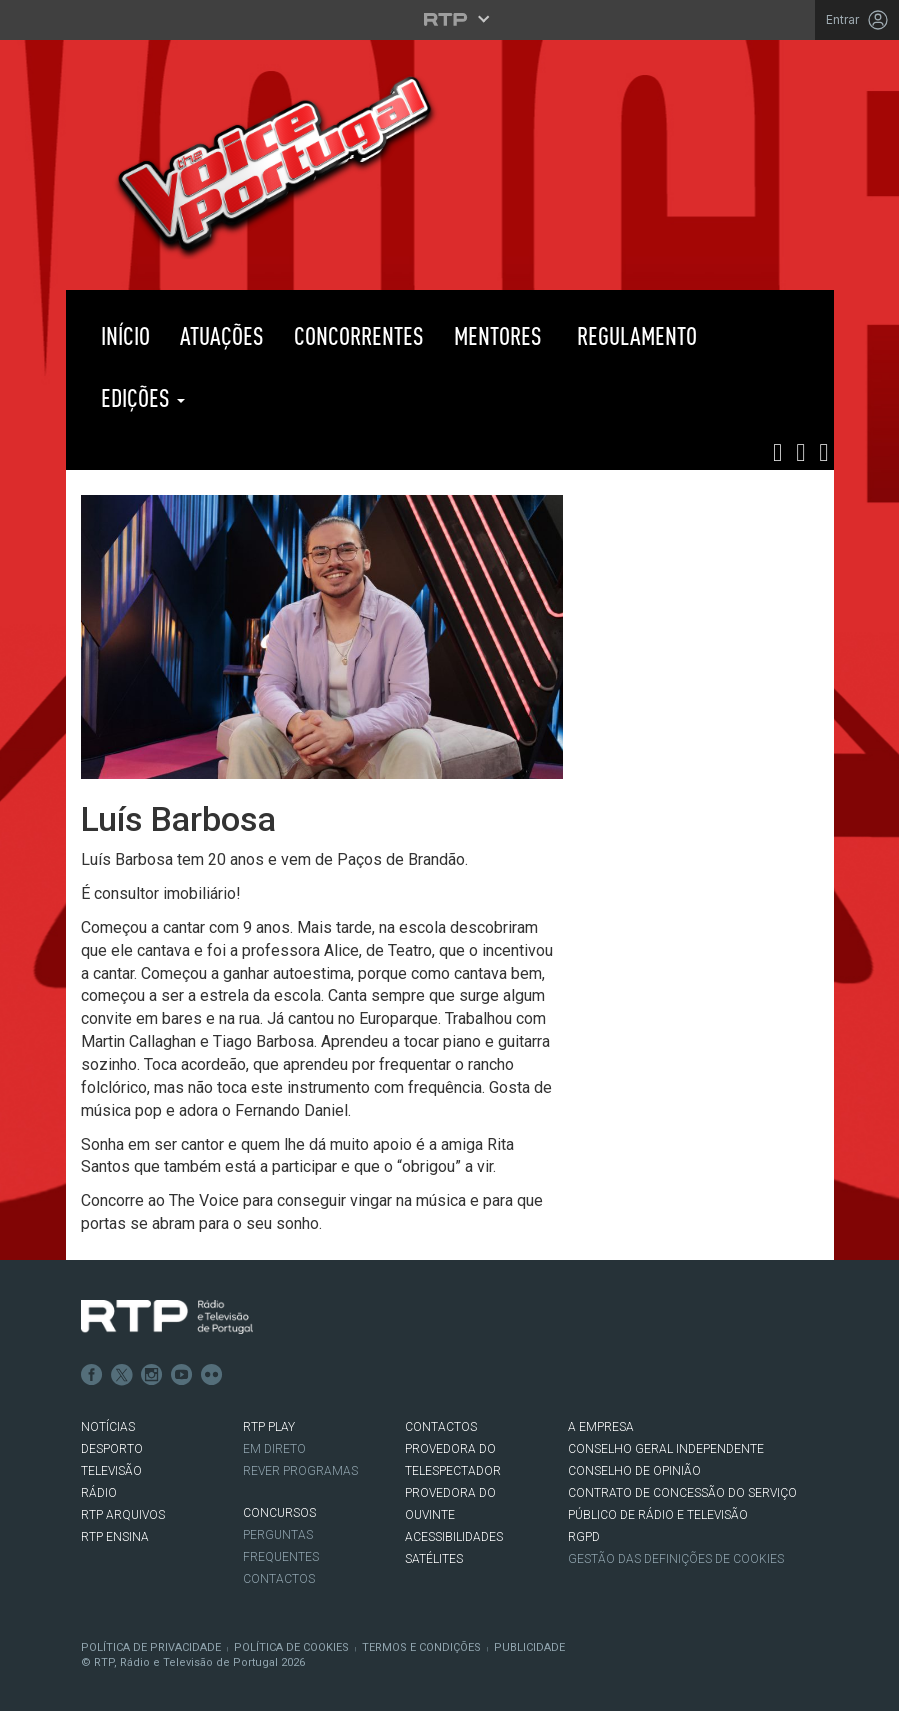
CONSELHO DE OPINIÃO (634, 1471)
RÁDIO (99, 1493)
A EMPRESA (601, 1427)
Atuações (222, 335)
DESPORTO (112, 1449)
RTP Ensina (115, 1537)
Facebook (92, 1375)
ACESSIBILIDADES (454, 1537)
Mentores (498, 335)
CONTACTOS (441, 1427)
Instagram (152, 1375)
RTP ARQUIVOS (123, 1515)
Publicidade (529, 1647)
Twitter (122, 1375)
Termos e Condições (421, 1647)
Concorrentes (359, 335)
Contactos (279, 1579)
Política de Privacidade (151, 1647)
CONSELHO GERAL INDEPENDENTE (666, 1449)
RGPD (584, 1537)
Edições (140, 397)
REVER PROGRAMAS (300, 1471)
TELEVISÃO (111, 1471)
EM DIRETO (274, 1449)
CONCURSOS (279, 1513)
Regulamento (634, 335)
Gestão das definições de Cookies (676, 1559)
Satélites (434, 1559)
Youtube (182, 1375)
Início (123, 335)
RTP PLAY (300, 398)
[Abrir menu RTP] (449, 19)
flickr (212, 1375)
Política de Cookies (291, 1647)
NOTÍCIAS (108, 1427)
